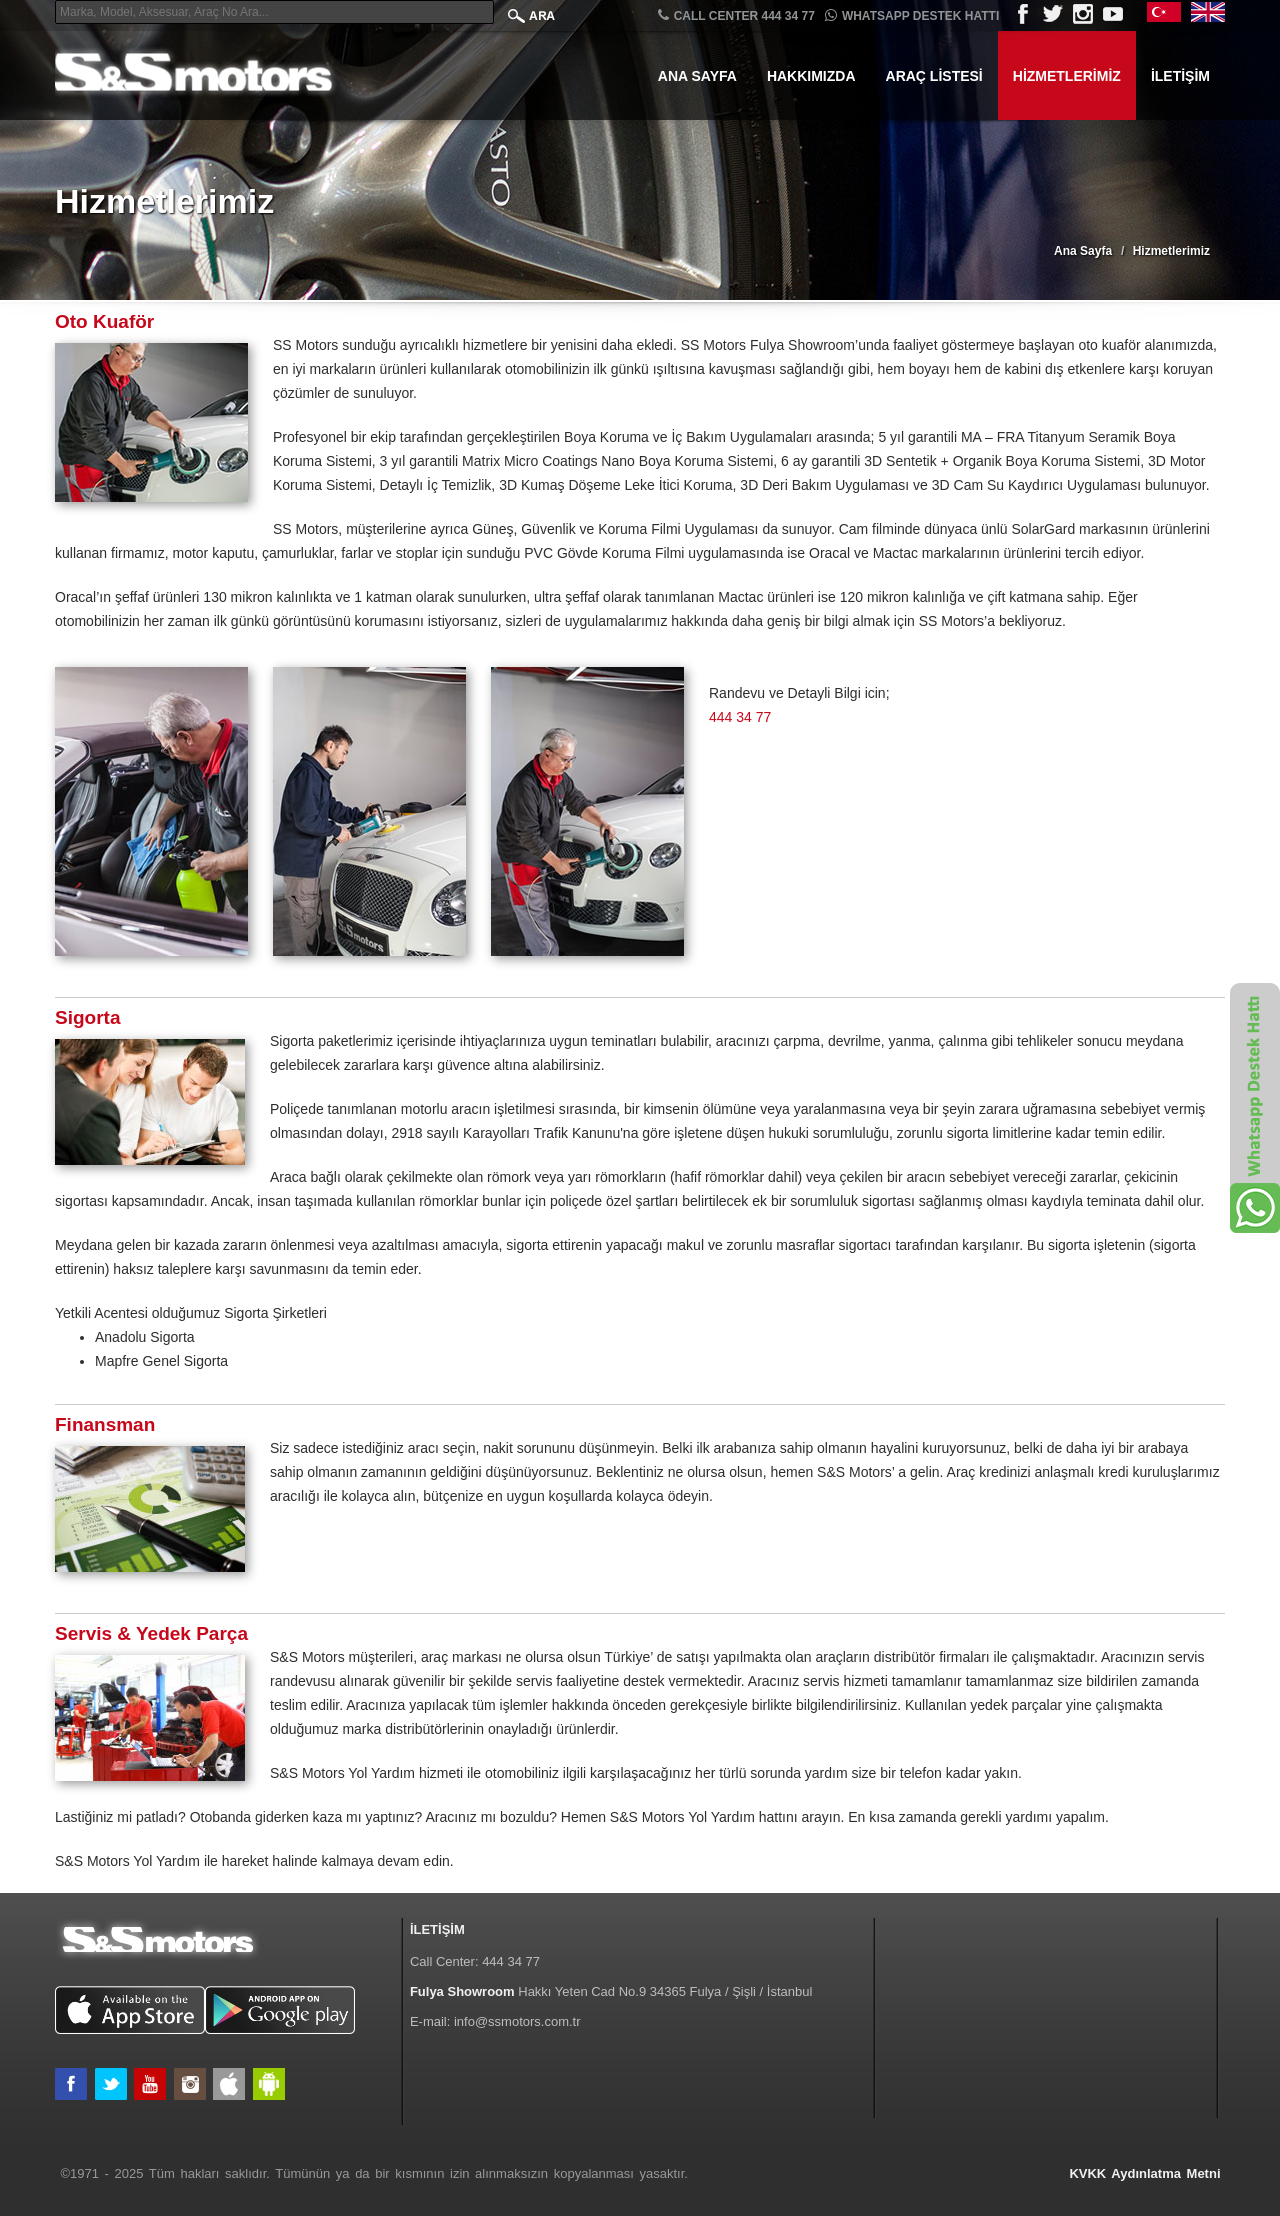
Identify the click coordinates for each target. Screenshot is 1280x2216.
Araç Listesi (934, 76)
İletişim (1180, 76)
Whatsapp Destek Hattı (912, 15)
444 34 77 (740, 717)
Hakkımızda (811, 76)
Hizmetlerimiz (1067, 76)
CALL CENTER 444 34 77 (736, 15)
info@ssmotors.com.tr (517, 2021)
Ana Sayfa (697, 76)
